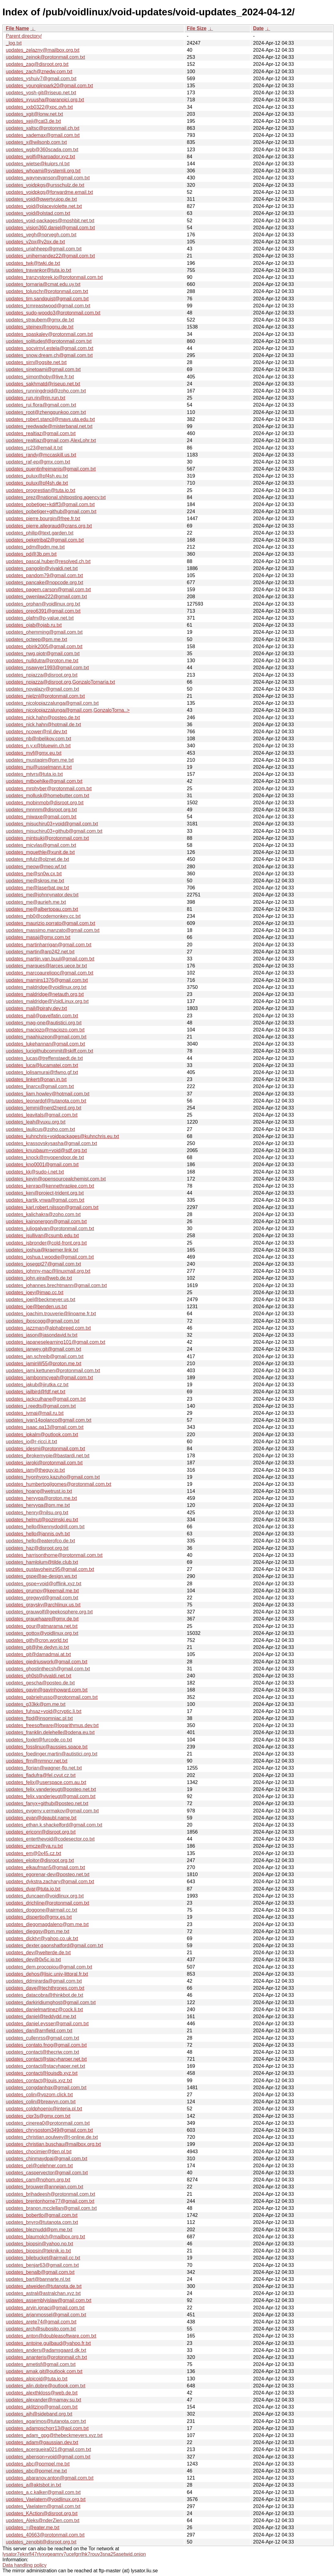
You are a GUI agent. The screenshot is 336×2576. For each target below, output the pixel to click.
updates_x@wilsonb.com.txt (36, 142)
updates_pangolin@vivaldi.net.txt (42, 568)
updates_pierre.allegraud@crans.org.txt (49, 525)
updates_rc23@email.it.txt (34, 447)
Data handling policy (24, 2565)
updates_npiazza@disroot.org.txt (41, 675)
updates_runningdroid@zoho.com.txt (46, 390)
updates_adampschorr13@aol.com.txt (47, 2428)
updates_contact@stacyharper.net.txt (46, 2059)
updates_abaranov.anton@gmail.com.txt (49, 2477)
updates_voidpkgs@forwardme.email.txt (49, 192)
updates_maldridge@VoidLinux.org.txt (47, 1001)
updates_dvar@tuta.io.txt (33, 1888)
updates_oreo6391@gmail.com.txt (43, 611)
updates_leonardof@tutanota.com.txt (46, 1100)
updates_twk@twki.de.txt (33, 263)
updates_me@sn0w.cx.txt (34, 873)
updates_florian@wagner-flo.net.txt (44, 1768)
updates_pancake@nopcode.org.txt (44, 582)
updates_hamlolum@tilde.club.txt (42, 1562)
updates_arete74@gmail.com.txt (41, 2321)
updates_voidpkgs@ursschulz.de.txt (45, 185)
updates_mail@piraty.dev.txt (36, 1008)
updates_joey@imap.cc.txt (34, 1292)
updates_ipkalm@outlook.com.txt (42, 1434)
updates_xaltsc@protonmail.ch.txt (42, 128)
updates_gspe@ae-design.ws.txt (41, 1576)
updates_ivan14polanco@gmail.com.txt (48, 1420)
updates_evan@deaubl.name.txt (41, 1817)
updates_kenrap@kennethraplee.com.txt (50, 1185)
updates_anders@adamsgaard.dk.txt (46, 2350)
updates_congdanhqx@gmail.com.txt (46, 2087)
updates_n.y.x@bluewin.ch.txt (38, 745)
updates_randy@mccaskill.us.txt (41, 454)
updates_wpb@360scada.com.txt (42, 149)
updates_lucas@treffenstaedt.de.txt (44, 1058)
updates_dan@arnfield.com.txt (39, 2030)
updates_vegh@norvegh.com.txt (41, 234)
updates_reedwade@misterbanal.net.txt (49, 426)
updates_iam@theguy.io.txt (35, 1470)
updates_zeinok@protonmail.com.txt (45, 57)
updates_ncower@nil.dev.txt (36, 731)
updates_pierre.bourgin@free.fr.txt (43, 518)
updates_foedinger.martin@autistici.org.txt (51, 1753)
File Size (197, 28)
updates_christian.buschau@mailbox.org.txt (53, 2144)
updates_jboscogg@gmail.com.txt (42, 1321)
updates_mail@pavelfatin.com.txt (42, 1015)
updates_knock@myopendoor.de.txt (45, 1157)
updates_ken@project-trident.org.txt (45, 1193)
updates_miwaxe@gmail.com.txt (41, 816)
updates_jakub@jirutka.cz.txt (37, 1384)
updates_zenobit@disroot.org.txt (41, 2541)
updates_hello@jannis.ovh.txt (38, 1533)
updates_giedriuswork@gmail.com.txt (46, 1661)
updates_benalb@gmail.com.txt (40, 2272)
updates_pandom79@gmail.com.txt (44, 575)
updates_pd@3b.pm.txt (31, 554)
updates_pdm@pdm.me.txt (35, 547)
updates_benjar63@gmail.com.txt (42, 2265)
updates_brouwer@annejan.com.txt (44, 2186)
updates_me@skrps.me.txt (35, 880)
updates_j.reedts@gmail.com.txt (41, 1406)
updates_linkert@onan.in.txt (36, 1079)
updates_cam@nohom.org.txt (38, 2179)
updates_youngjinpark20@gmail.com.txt (49, 85)
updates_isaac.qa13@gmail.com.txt (45, 1427)
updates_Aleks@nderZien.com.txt (42, 2520)
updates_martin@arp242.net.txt (40, 951)
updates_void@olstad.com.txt (38, 213)
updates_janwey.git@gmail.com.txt (43, 1349)
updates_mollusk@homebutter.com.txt (47, 795)
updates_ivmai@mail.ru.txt (35, 1413)
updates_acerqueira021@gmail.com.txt (48, 2449)
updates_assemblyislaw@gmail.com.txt (48, 2300)
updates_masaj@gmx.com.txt (38, 937)
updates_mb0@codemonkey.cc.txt (43, 916)
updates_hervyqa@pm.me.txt (38, 1505)
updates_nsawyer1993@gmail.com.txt (47, 667)
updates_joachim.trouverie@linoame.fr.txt (51, 1313)
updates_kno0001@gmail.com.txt (42, 1164)
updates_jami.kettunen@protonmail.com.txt (53, 1370)
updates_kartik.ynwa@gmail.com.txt (45, 1200)
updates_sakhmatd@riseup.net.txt (43, 383)
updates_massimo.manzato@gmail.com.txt (52, 930)
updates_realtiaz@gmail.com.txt (41, 433)
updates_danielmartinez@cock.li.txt (44, 2009)
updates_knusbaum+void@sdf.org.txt (46, 1150)
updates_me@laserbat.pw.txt (37, 887)
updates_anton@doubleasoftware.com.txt (51, 2335)
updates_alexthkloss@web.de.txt (41, 2392)
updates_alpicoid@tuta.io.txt (36, 2378)
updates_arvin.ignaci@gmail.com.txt (45, 2307)
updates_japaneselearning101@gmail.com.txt (55, 1342)
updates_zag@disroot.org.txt (37, 64)
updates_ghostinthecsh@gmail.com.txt (48, 1668)
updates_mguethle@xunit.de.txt (40, 852)
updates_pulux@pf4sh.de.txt (37, 483)
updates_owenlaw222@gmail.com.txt (46, 596)
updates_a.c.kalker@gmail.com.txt (43, 2492)
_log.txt (14, 43)
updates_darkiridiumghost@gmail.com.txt (51, 2002)
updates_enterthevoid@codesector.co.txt (50, 1839)
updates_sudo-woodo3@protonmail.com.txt (53, 312)
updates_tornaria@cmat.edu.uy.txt (43, 284)
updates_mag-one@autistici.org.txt (43, 1022)
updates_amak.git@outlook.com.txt (44, 2371)
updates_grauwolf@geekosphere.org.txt (49, 1611)
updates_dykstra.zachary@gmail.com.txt (50, 1881)
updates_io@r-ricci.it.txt (31, 1441)
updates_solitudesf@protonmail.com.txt (48, 341)
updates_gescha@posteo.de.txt (40, 1682)
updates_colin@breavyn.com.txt (41, 2101)
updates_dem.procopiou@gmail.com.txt (49, 1967)
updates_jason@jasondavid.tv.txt (41, 1335)
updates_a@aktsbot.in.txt (33, 2485)
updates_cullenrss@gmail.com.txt (42, 2038)
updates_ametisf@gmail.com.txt (41, 2364)
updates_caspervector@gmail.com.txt (47, 2172)
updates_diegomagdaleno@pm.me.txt (47, 1924)
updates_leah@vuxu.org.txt (35, 1122)
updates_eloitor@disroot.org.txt (40, 1860)
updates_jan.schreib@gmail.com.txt (45, 1356)
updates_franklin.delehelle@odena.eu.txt (50, 1732)
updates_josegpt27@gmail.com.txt (43, 1264)
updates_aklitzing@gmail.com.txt (41, 2406)
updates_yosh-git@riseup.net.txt (41, 92)
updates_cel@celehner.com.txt (39, 2165)
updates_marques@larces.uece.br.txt (46, 965)
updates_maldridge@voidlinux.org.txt (46, 987)
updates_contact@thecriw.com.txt (42, 2052)
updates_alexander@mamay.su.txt (43, 2399)
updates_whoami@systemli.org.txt (43, 170)
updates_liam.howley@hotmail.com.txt (47, 1093)
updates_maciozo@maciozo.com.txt (45, 1029)
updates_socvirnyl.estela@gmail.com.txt (49, 348)
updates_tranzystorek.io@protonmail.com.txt (54, 277)
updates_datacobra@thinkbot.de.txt (44, 1995)
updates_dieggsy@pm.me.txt (37, 1931)
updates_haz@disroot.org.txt (37, 1548)
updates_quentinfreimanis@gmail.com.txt (51, 468)
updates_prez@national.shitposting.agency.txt (56, 497)
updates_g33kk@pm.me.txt (35, 1704)
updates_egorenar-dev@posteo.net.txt (47, 1874)
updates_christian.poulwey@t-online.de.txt (52, 2137)
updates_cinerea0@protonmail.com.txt (48, 2123)
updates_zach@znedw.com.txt (39, 71)
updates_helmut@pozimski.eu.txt (42, 1519)
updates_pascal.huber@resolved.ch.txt (48, 561)
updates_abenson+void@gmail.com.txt (48, 2456)
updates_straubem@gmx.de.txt (40, 319)
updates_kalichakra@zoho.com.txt (43, 1214)
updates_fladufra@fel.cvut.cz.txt (41, 1775)
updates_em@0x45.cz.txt (33, 1853)
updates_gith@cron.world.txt (37, 1640)
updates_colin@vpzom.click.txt (39, 2094)
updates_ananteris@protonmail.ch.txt (46, 2357)
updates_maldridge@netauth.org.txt (45, 994)
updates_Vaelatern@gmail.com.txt (43, 2506)
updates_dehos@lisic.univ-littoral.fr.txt (47, 1974)
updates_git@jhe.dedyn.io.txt (37, 1647)
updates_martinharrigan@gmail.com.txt (48, 944)
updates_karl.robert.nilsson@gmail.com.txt (52, 1207)
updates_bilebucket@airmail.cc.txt (43, 2257)
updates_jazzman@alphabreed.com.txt (48, 1328)
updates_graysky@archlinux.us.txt (43, 1604)
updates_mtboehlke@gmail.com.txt (44, 781)
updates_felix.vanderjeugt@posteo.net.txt (51, 1789)
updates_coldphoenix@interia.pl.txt (44, 2108)
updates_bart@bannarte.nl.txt (38, 2279)
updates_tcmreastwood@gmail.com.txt (48, 305)
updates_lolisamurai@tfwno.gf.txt (42, 1072)
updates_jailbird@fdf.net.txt (35, 1391)
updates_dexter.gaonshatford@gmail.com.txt (54, 1945)
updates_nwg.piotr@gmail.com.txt (43, 653)
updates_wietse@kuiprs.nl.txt (37, 163)
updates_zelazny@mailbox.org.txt (42, 50)
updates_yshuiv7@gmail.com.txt (41, 78)
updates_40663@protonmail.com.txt (45, 2534)
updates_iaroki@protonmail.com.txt (44, 1462)
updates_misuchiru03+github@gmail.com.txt (54, 831)
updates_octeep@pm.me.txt (36, 639)
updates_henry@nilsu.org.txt (37, 1512)
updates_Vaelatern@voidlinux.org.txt (46, 2499)
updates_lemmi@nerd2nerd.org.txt (43, 1107)
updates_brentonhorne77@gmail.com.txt (50, 2201)
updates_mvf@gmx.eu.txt (34, 753)
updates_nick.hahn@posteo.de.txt (43, 717)
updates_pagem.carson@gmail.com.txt (48, 589)
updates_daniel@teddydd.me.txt (41, 2016)
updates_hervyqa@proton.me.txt (41, 1498)
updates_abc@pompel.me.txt (37, 2463)
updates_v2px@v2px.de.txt (35, 241)
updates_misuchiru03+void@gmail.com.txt (52, 823)
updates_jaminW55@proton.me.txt (43, 1363)
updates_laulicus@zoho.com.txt (40, 1129)
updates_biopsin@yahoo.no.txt (39, 2243)
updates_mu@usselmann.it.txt (39, 767)
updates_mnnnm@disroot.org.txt (41, 809)
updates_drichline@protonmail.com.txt (47, 1903)
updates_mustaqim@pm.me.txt (40, 760)
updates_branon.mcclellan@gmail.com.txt (51, 2208)
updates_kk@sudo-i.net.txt (35, 1171)
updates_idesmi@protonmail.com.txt (45, 1448)
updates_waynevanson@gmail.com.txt (48, 177)
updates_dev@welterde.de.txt (38, 1952)
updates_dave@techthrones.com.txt (45, 1988)
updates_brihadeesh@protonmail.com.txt (50, 2194)
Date (258, 28)
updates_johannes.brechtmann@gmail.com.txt (56, 1285)
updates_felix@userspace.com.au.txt (46, 1782)
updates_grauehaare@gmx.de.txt (42, 1618)
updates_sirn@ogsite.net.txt (36, 362)
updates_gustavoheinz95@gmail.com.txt (50, 1569)
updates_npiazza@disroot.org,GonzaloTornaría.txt (60, 682)
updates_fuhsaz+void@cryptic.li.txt (43, 1711)
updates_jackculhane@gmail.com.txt (46, 1399)
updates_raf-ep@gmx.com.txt (38, 461)
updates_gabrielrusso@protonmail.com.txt (52, 1697)
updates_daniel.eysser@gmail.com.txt (47, 2023)
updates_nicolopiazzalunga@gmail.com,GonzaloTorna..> (67, 710)
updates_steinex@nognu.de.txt (39, 326)
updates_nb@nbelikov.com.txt (38, 738)
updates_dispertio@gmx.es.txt (39, 1917)
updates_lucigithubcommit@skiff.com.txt (49, 1050)
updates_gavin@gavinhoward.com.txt (47, 1689)
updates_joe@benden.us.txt (36, 1306)
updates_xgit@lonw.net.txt (34, 114)
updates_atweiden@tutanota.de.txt (44, 2286)
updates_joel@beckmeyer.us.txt (40, 1299)
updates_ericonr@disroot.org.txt (41, 1831)
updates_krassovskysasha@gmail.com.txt (51, 1143)
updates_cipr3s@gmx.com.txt (38, 2116)
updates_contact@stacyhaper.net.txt (45, 2066)
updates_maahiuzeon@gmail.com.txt (46, 1036)
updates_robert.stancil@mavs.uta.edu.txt (50, 419)
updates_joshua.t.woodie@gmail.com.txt (50, 1257)
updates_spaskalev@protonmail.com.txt (49, 334)
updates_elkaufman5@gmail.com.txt (45, 1867)
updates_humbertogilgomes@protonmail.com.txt (58, 1484)
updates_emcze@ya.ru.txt (34, 1846)
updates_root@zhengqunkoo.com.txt (46, 412)
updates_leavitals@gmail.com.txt (41, 1114)
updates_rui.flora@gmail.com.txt (41, 404)
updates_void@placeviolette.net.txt (44, 206)
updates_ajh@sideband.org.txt (39, 2413)
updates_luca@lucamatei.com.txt (42, 1065)
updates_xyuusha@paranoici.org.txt (45, 99)
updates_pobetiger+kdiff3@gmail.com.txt (50, 504)
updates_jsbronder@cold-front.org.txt (46, 1242)
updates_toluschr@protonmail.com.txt (47, 291)
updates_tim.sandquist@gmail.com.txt (47, 298)
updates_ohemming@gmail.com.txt (44, 632)
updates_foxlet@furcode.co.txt (39, 1739)
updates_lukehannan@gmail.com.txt (45, 1043)
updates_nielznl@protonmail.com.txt (45, 696)
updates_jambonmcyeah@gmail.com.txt (49, 1377)
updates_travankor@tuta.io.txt (38, 270)
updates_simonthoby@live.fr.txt (40, 376)
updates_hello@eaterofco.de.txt (40, 1540)
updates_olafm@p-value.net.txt (40, 618)
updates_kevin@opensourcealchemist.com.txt (56, 1178)
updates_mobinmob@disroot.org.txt (45, 802)
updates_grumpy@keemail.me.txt (42, 1590)
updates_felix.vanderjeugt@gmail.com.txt (50, 1796)
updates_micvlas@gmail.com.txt (41, 845)
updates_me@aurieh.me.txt (36, 902)
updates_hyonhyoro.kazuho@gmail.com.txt (53, 1477)
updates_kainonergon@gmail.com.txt (46, 1221)
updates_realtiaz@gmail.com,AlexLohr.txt (51, 440)
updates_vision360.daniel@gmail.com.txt (50, 227)
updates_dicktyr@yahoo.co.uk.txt (42, 1938)
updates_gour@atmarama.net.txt (41, 1626)
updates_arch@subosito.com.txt (41, 2328)
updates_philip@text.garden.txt (39, 532)
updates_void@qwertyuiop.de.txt (41, 199)
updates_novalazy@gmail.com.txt (42, 689)
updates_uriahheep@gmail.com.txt (44, 248)
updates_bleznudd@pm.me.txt (39, 2229)
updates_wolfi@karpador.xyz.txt (40, 156)
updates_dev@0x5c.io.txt (33, 1959)
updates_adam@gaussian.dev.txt (42, 2442)
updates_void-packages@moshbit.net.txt (50, 220)
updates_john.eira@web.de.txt (39, 1278)
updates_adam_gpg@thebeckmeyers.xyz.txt (54, 2435)
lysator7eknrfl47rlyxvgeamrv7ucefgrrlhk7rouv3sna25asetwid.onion (74, 2554)
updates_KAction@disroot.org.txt (41, 2513)
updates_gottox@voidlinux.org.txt (42, 1633)
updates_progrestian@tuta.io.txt (40, 490)
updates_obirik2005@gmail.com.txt (44, 646)
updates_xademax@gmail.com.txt (43, 135)
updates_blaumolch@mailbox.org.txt (45, 2236)
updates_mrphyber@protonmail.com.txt (48, 788)
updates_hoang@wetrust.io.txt (39, 1491)
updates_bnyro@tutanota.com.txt (42, 2222)
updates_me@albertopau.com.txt (42, 909)
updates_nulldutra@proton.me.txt (42, 660)
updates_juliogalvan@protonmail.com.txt (50, 1228)
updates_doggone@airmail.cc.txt (41, 1910)
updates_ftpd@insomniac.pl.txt (39, 1718)
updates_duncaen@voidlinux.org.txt (45, 1895)
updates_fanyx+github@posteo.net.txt (47, 1803)
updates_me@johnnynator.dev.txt (42, 894)
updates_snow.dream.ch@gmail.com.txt (49, 355)
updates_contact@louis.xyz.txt (39, 2080)
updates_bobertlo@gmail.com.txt (41, 2215)
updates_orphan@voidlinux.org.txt (43, 603)
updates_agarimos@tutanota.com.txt (46, 2421)
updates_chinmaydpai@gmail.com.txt (46, 2158)
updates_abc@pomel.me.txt (36, 2470)
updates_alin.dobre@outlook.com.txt (45, 2385)
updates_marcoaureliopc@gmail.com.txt (49, 972)
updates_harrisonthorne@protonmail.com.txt (54, 1555)
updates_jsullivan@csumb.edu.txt (42, 1235)
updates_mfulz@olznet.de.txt (37, 859)
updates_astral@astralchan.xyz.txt (43, 2293)
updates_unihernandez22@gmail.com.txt (50, 255)
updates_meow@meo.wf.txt (36, 866)
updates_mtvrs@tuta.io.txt (34, 774)
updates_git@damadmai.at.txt (38, 1654)
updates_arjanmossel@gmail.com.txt (46, 2314)
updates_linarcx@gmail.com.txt (40, 1086)
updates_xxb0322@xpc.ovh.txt (39, 107)
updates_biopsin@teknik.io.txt (38, 2250)
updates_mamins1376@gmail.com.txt (47, 980)
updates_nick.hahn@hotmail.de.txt (43, 724)
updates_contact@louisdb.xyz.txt (41, 2073)
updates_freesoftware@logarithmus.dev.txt (52, 1725)
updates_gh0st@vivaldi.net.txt (38, 1675)
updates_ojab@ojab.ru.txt (34, 625)
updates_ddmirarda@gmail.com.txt (44, 1981)
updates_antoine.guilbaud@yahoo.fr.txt (48, 2343)
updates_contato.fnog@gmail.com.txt (46, 2045)
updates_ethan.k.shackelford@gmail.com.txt (54, 1824)
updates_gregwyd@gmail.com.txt (42, 1597)
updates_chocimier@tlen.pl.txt (39, 2151)
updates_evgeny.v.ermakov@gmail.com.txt (52, 1810)
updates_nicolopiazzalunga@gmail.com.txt (52, 703)
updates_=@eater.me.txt (32, 2527)
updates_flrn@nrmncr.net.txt (36, 1760)
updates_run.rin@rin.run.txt (35, 397)
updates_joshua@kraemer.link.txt (42, 1249)
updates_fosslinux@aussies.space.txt (47, 1746)
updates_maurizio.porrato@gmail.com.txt (50, 923)
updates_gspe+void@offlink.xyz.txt (43, 1583)
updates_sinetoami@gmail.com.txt (43, 369)
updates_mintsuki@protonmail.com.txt (47, 838)
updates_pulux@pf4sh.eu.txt (37, 476)
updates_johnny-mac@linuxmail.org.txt (48, 1271)
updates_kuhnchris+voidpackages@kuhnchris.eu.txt (62, 1136)
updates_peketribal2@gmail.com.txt (45, 540)
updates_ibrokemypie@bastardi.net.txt (47, 1455)
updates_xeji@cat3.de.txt (33, 121)
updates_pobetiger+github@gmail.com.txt (51, 511)
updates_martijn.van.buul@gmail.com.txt (50, 958)
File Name (17, 28)
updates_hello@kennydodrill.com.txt (45, 1526)
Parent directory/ (24, 36)
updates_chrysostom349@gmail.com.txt (49, 2130)
